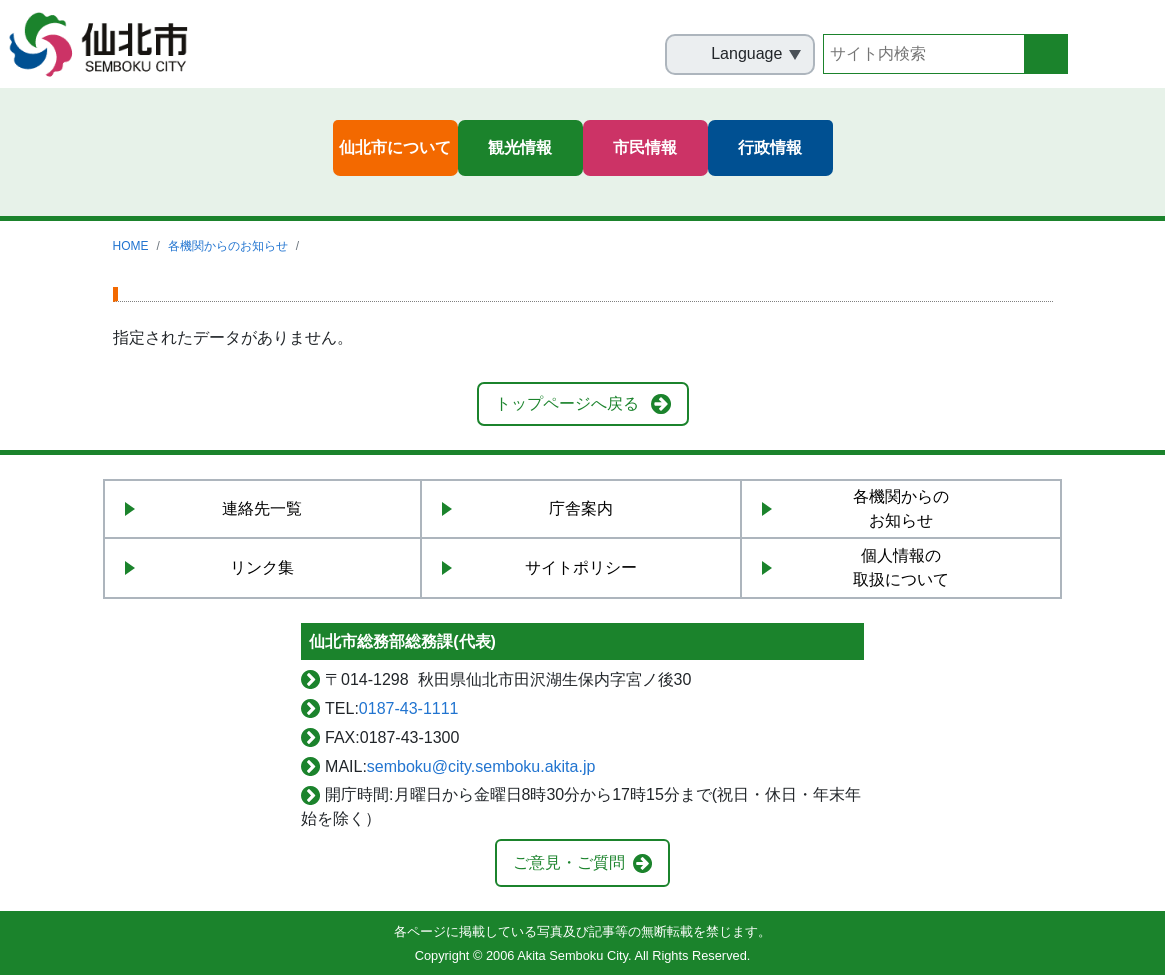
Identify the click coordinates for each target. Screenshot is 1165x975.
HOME (131, 246)
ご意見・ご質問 (569, 862)
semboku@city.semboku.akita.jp (481, 766)
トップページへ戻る (567, 403)
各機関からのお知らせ (228, 246)
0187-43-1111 (409, 708)
